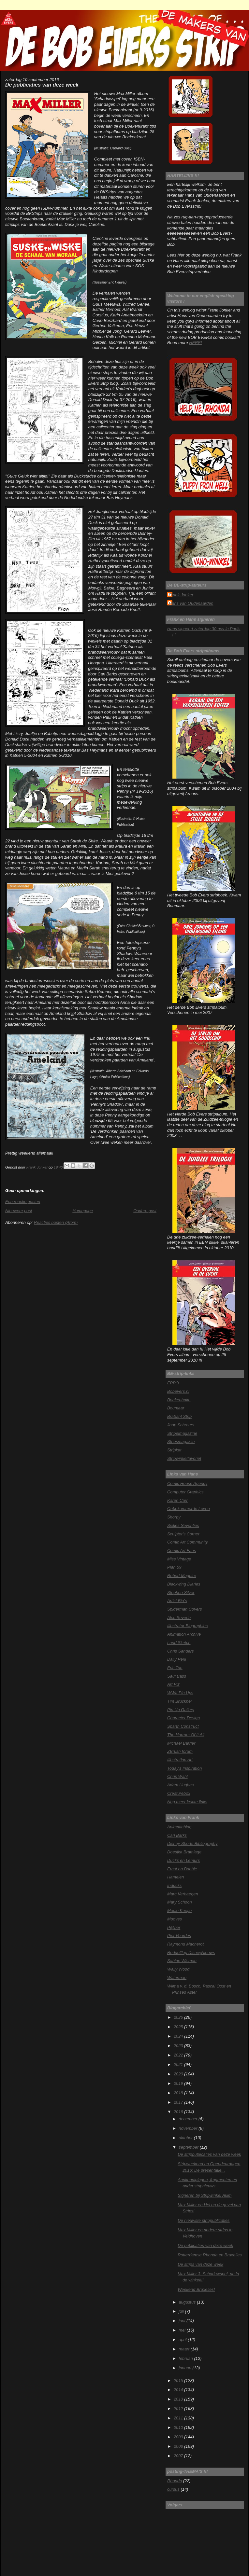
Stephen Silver (181, 1592)
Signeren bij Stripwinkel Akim (204, 2195)
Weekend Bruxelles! (196, 2289)
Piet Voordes (179, 1935)
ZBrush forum (180, 1751)
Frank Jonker (181, 594)
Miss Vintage (179, 1559)
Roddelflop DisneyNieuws (191, 1952)
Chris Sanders (180, 1651)
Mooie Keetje (179, 1910)
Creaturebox (178, 1793)
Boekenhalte (179, 1399)
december (188, 2118)
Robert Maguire (181, 1575)
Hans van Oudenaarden (191, 603)
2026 (179, 2017)
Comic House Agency (187, 1483)
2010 (179, 2427)
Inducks (174, 1885)
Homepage (82, 1210)
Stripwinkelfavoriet (184, 1458)
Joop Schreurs (180, 1424)
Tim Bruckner (179, 1701)
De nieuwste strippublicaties (203, 2220)
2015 (179, 2380)
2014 (179, 2389)
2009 (179, 2436)
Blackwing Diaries (183, 1584)
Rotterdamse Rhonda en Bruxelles (210, 2254)
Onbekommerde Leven (188, 1508)
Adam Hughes (180, 1784)
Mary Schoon (179, 1902)
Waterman (176, 1977)
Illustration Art (180, 1759)
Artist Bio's (177, 1600)
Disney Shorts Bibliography (192, 1843)
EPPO (173, 1382)
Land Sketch (179, 1642)
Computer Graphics (185, 1491)
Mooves (174, 1919)
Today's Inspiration (184, 1768)
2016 (179, 2111)
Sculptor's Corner (183, 1533)
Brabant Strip (179, 1416)
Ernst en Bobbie (182, 1868)
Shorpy (174, 1517)
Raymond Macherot (185, 1944)
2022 (179, 2055)
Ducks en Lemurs (183, 1860)
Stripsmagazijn (181, 1441)
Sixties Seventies (183, 1525)
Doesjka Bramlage (184, 1851)
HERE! (195, 342)
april (183, 2339)
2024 (179, 2036)
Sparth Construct (183, 1726)
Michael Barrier (181, 1743)
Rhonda (174, 2480)
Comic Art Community (187, 1542)
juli (182, 2311)
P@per (173, 1927)
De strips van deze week (200, 2264)
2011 (179, 2418)
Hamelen (175, 1877)
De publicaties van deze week (205, 2245)
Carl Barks (177, 1835)
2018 (179, 2092)
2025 (179, 2026)
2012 (179, 2408)
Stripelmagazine (182, 1433)
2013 (179, 2399)
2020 (179, 2073)
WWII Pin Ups (180, 1692)
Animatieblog (179, 1826)
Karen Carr (177, 1500)
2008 (179, 2446)
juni (182, 2320)
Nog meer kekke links (187, 1801)
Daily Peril (176, 1659)
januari (185, 2367)
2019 (179, 2083)
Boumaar (175, 1408)
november (188, 2128)
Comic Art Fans (181, 1550)
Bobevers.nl (178, 1391)
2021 (179, 2064)
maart (184, 2349)
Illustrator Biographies (187, 1625)
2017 (179, 2102)
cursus (173, 2489)
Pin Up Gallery (180, 1709)
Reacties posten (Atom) (56, 1222)
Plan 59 (174, 1567)
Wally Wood (178, 1969)
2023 (179, 2045)
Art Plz (173, 1684)
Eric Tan (175, 1667)
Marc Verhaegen (182, 1893)
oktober (186, 2137)
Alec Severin (179, 1617)
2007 (179, 2455)
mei (182, 2330)
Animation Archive (184, 1634)
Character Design (183, 1717)
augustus (188, 2302)
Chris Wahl (177, 1776)
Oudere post (144, 1210)
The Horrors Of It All (185, 1734)
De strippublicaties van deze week (209, 2154)
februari (186, 2358)
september (189, 2147)
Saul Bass (176, 1676)
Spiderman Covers (184, 1609)
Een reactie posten (22, 1201)
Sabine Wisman (182, 1960)
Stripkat (174, 1449)
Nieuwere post (18, 1210)
